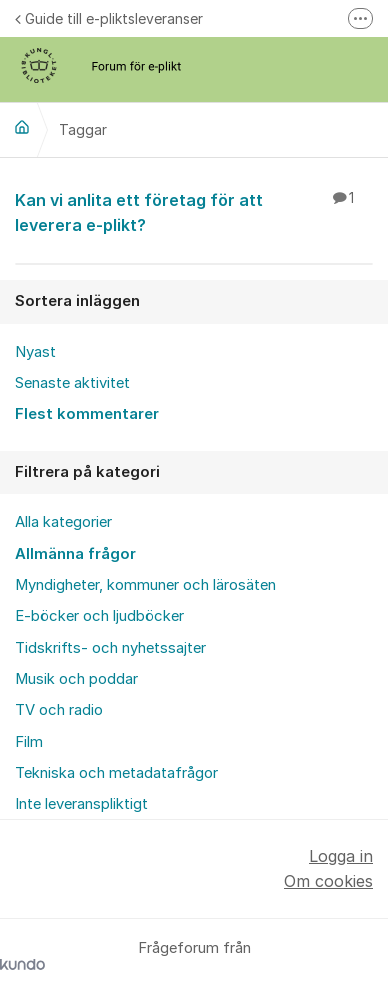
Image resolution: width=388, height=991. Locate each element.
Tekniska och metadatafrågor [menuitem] (116, 773)
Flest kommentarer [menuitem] (87, 414)
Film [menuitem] (29, 742)
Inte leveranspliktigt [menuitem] (81, 804)
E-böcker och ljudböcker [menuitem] (99, 616)
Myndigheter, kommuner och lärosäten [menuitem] (145, 585)
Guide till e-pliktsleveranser (109, 18)
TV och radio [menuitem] (59, 710)
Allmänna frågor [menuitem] (75, 554)
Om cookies (328, 881)
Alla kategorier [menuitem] (63, 522)
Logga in (341, 856)
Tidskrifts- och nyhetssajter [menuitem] (110, 648)
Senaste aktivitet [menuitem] (72, 383)
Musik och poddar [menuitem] (76, 679)
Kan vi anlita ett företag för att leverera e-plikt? (194, 211)
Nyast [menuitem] (35, 352)
